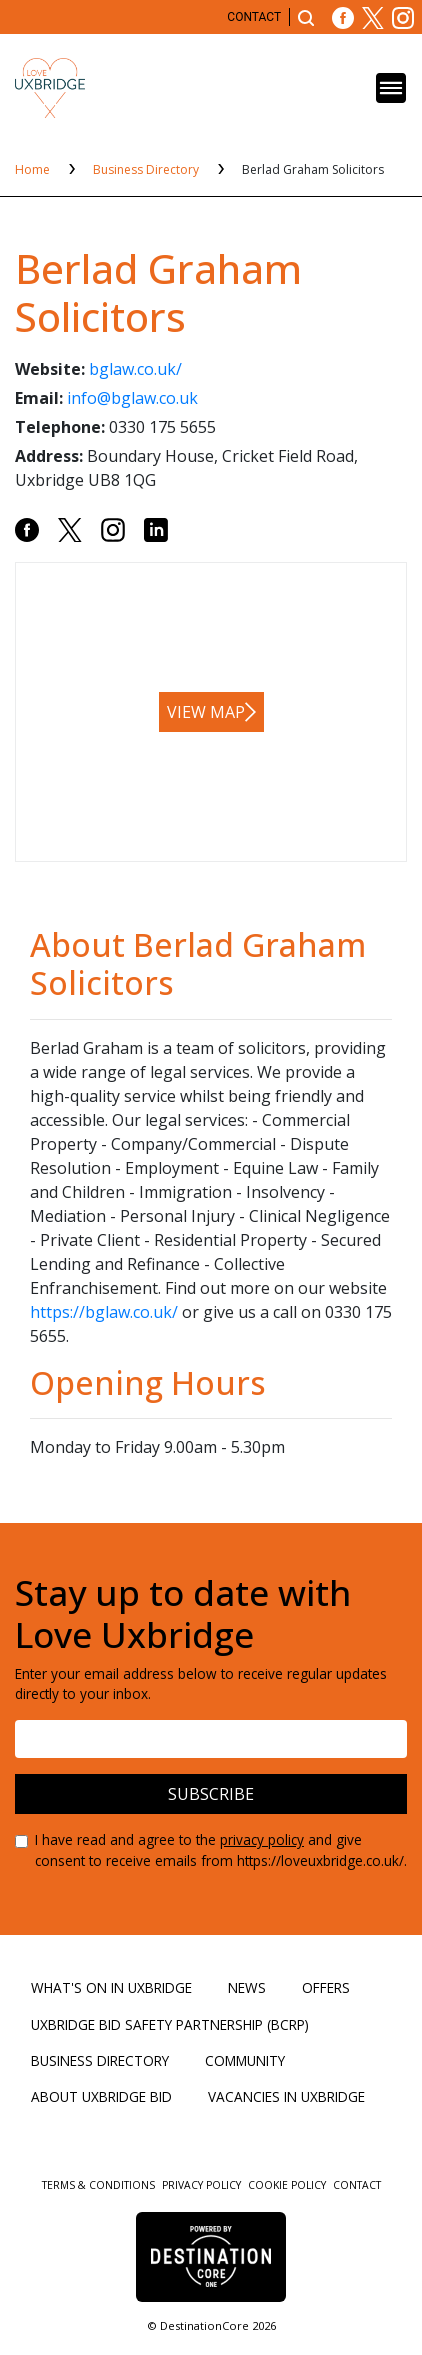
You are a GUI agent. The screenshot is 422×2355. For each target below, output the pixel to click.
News (247, 1987)
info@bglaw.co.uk (132, 398)
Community (245, 2060)
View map (206, 712)
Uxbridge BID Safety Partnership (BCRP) (170, 2024)
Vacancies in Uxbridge (286, 2096)
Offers (326, 1987)
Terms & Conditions (100, 2185)
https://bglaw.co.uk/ (104, 1312)
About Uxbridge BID (101, 2096)
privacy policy (262, 1839)
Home (34, 169)
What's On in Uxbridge (111, 1987)
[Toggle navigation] (391, 88)
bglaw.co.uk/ (135, 369)
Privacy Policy (203, 2185)
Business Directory (147, 169)
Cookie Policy (288, 2185)
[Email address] (211, 1739)
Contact (254, 17)
